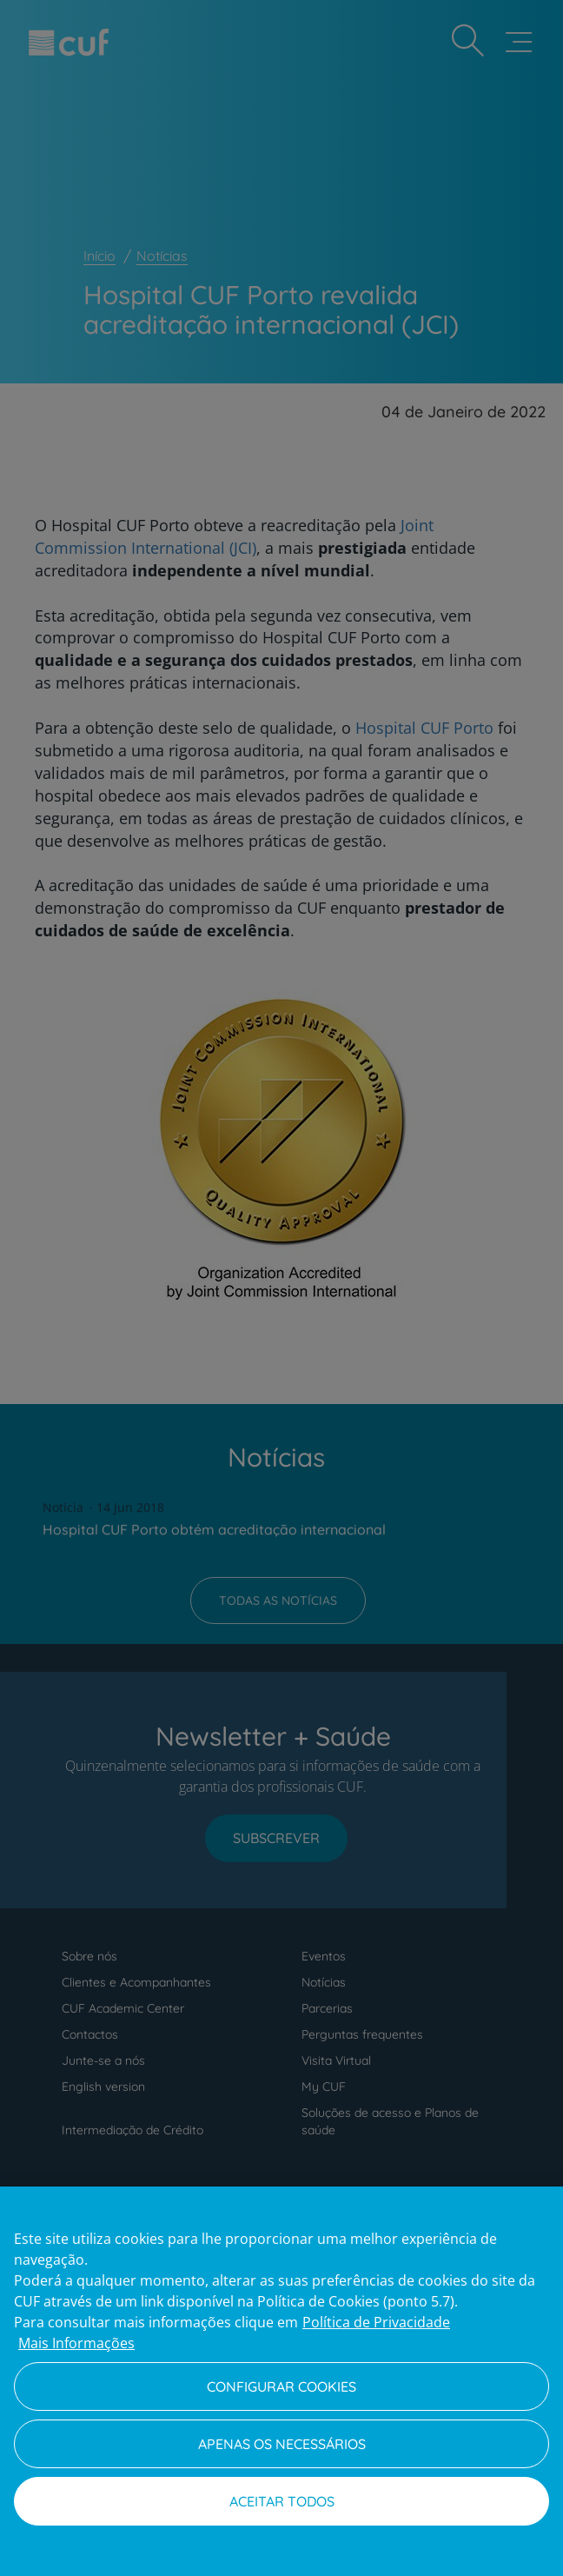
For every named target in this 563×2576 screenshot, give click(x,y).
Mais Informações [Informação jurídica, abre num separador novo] (76, 2343)
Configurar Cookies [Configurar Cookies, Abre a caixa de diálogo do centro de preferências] (281, 2386)
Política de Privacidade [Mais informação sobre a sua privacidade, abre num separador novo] (376, 2322)
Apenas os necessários (282, 2444)
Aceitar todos (281, 2501)
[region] (281, 2381)
